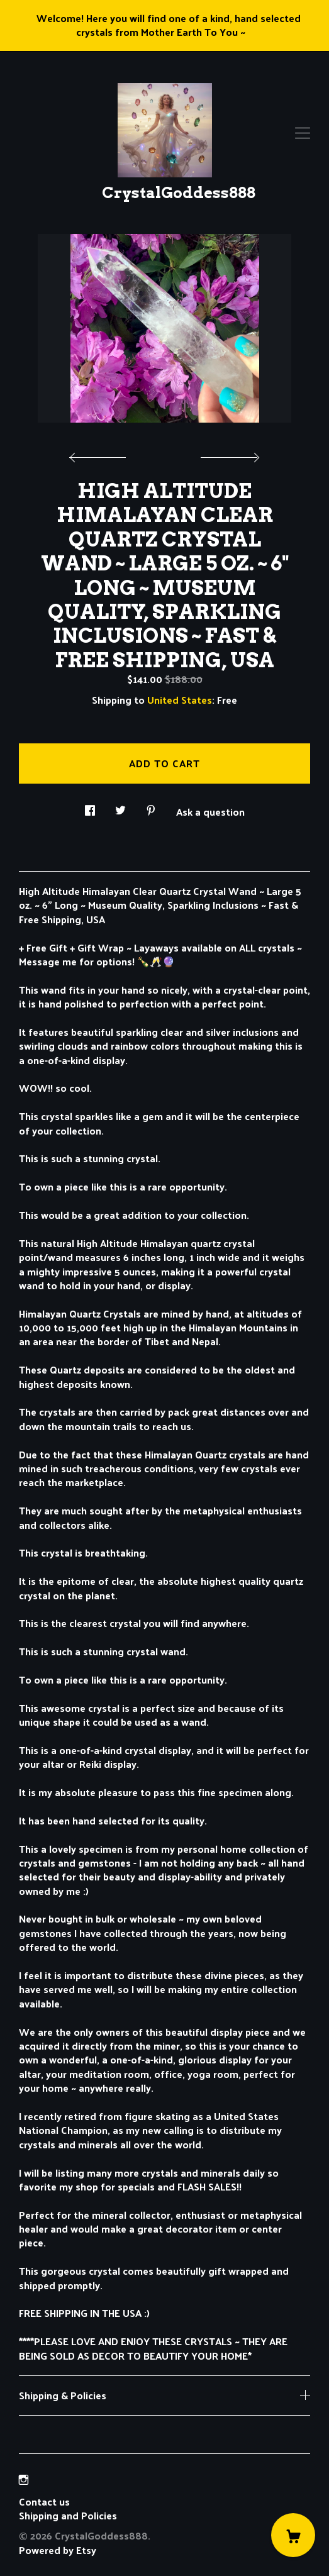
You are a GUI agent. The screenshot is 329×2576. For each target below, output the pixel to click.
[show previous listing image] (100, 454)
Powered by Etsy (57, 2550)
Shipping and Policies (68, 2515)
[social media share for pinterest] (151, 806)
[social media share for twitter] (120, 806)
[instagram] (23, 2479)
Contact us (44, 2502)
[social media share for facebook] (90, 806)
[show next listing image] (228, 454)
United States (179, 700)
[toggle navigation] (302, 133)
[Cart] (293, 2535)
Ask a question (210, 810)
